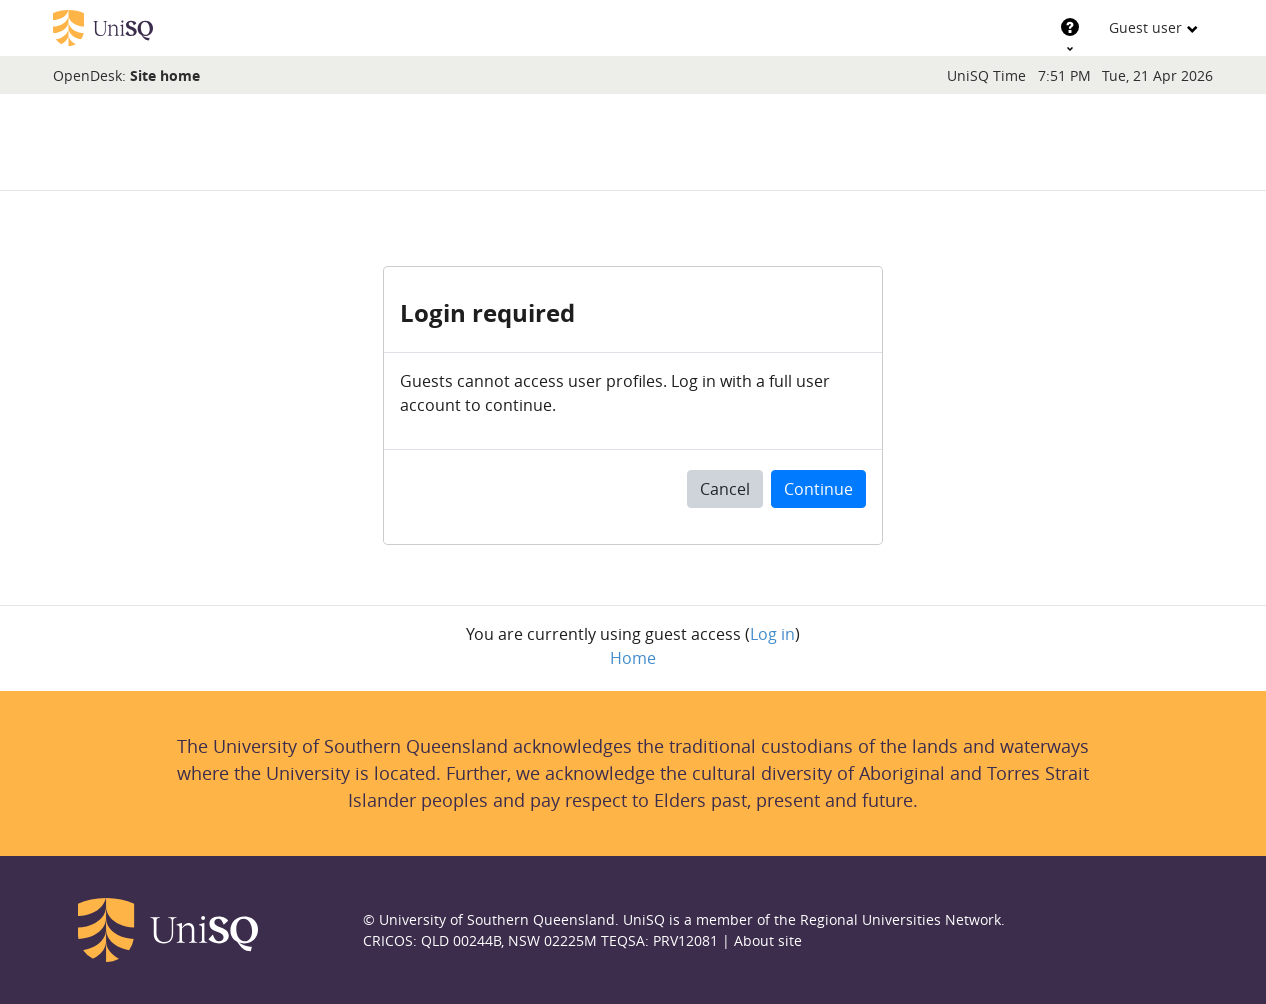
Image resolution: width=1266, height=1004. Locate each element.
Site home (165, 75)
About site (768, 940)
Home (633, 658)
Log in (772, 634)
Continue (818, 489)
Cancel (725, 489)
